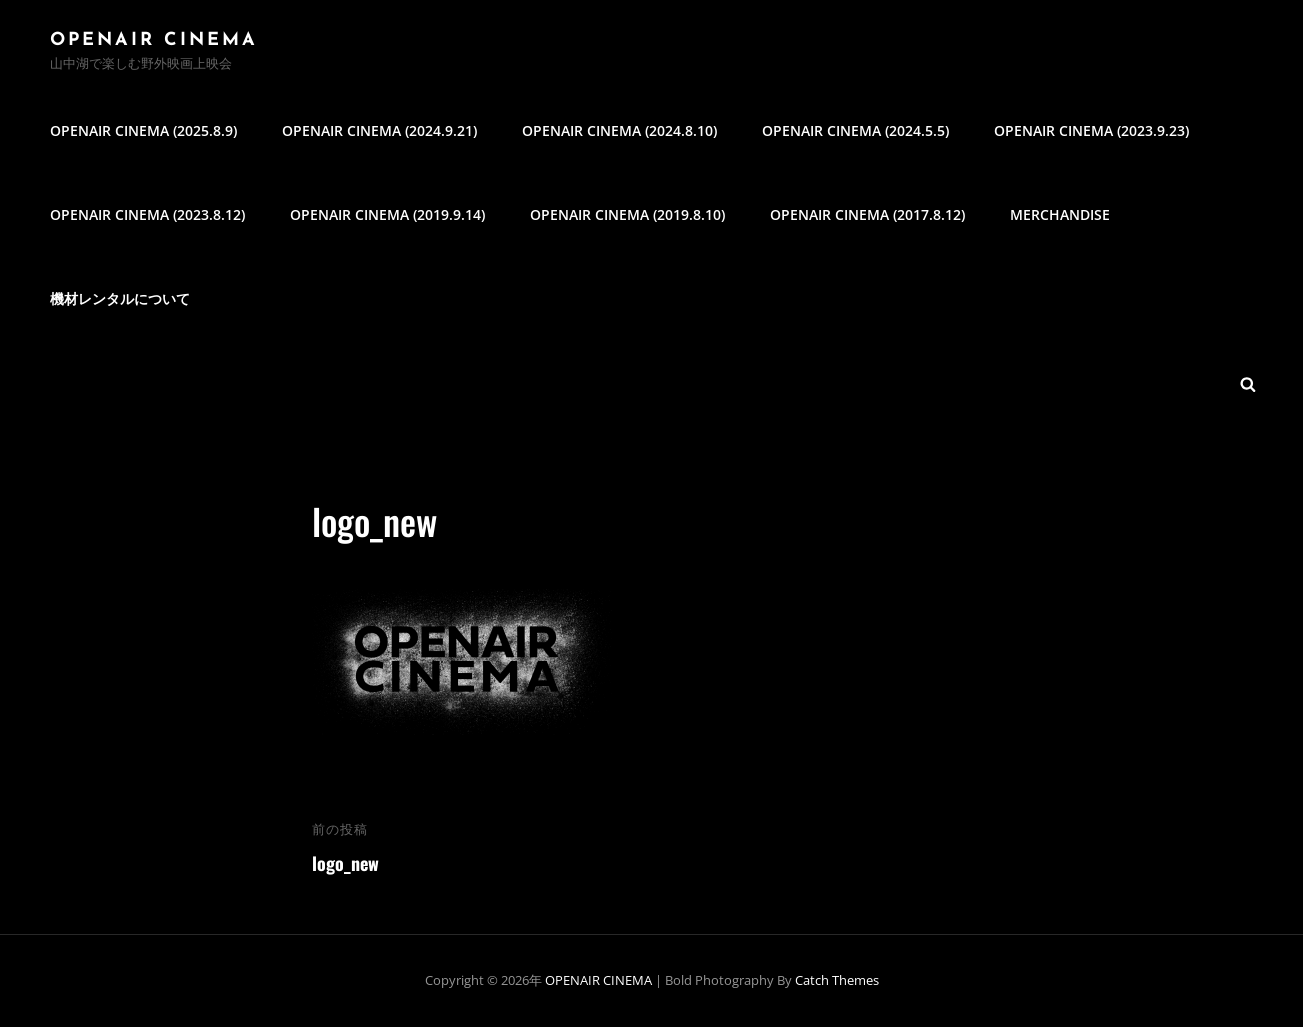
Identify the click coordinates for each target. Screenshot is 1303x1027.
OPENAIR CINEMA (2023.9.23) (1091, 130)
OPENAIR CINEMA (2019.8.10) (627, 214)
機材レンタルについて (120, 298)
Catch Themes (837, 980)
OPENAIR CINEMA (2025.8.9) (143, 130)
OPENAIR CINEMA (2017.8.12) (867, 214)
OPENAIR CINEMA (154, 40)
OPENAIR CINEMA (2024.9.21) (379, 130)
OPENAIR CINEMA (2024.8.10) (619, 130)
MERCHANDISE (1060, 214)
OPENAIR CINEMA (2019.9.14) (387, 214)
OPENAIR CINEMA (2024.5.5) (855, 130)
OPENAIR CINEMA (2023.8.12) (147, 214)
